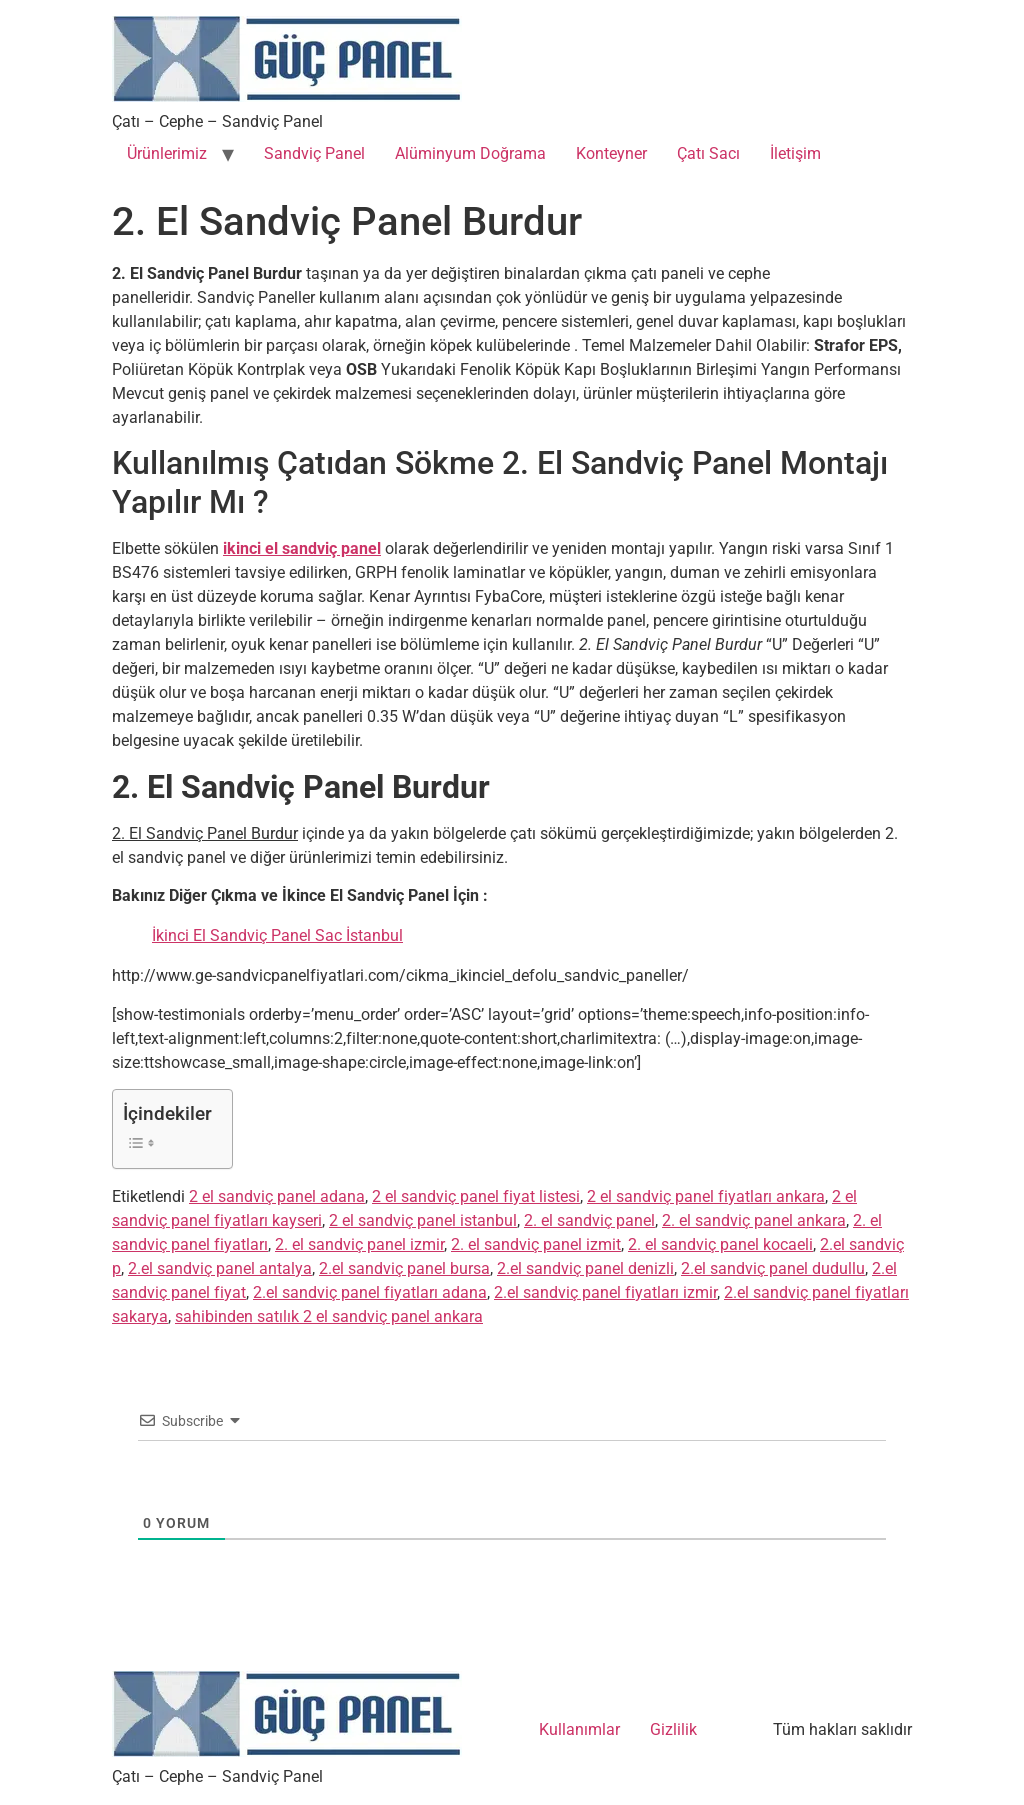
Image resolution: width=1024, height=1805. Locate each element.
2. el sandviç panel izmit (536, 1244)
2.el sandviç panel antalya (220, 1268)
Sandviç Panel (314, 153)
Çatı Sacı (708, 153)
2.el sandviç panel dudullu (773, 1268)
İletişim (795, 153)
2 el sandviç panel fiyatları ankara (706, 1196)
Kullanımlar (579, 1729)
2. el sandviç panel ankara (754, 1220)
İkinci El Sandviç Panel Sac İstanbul (277, 935)
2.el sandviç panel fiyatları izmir (605, 1292)
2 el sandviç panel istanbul (423, 1220)
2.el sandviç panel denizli (585, 1268)
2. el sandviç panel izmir (359, 1244)
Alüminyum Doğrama (470, 153)
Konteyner (611, 153)
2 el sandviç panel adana (277, 1196)
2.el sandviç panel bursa (404, 1268)
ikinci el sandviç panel (302, 548)
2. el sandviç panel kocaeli (720, 1244)
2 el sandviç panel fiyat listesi (476, 1196)
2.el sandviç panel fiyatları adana (370, 1292)
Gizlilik (673, 1729)
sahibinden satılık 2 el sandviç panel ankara (329, 1316)
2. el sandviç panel (589, 1220)
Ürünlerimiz (167, 153)
